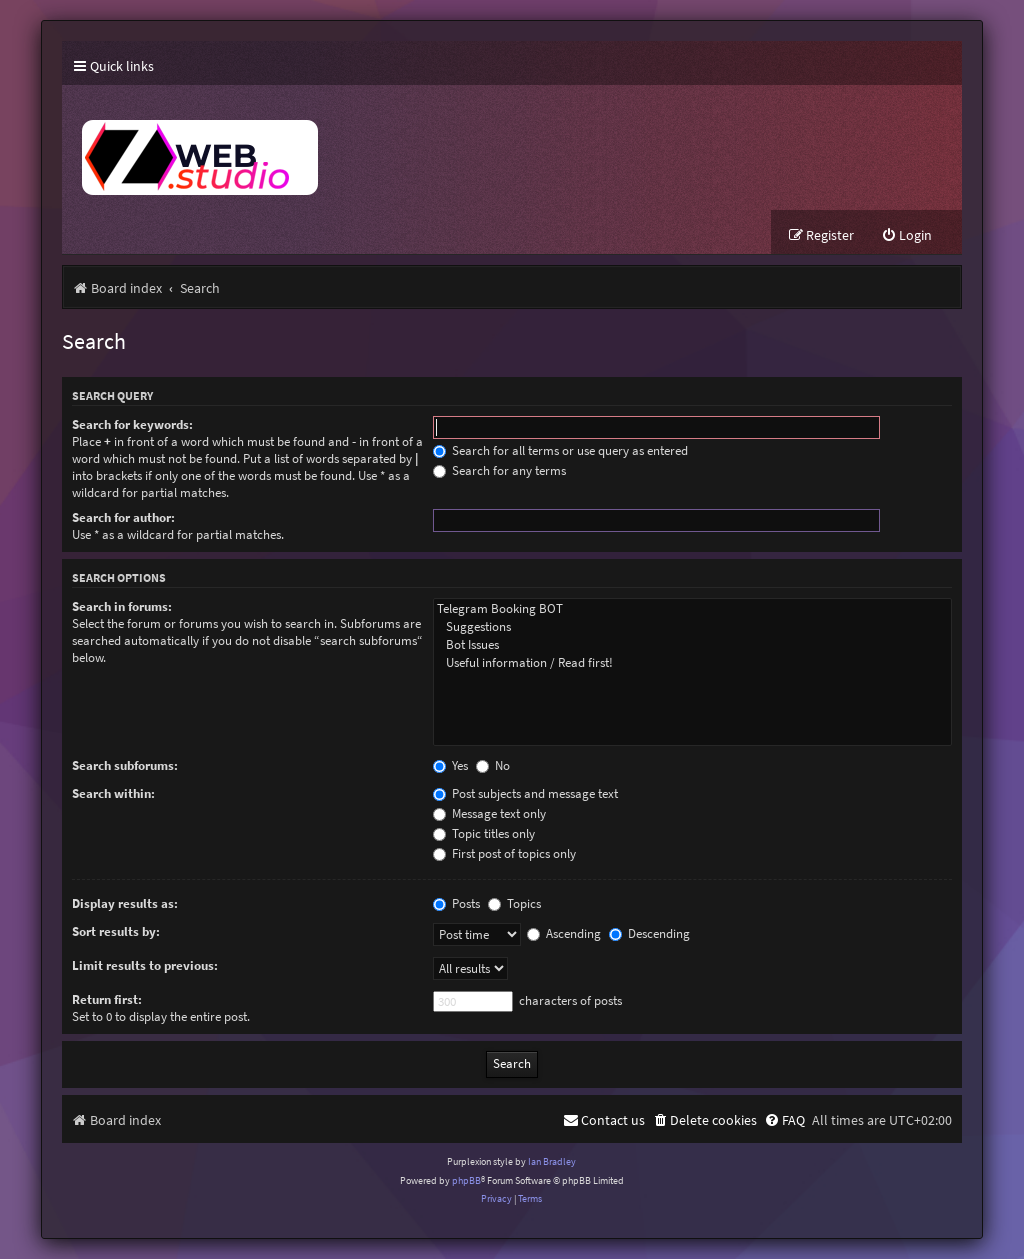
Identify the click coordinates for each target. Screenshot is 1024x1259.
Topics (514, 903)
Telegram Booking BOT (692, 609)
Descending (649, 933)
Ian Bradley (552, 1161)
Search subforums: (125, 765)
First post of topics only (504, 853)
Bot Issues (692, 645)
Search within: (113, 793)
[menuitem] (906, 235)
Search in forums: (122, 606)
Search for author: (123, 517)
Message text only (489, 813)
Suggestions (692, 627)
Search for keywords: (132, 424)
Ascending (564, 933)
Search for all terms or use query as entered (560, 450)
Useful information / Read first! (692, 663)
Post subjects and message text (525, 793)
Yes (450, 765)
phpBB (466, 1180)
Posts (456, 903)
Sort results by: (116, 931)
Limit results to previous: (145, 965)
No (493, 765)
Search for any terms (499, 470)
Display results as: (125, 903)
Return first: (107, 999)
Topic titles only (484, 833)
